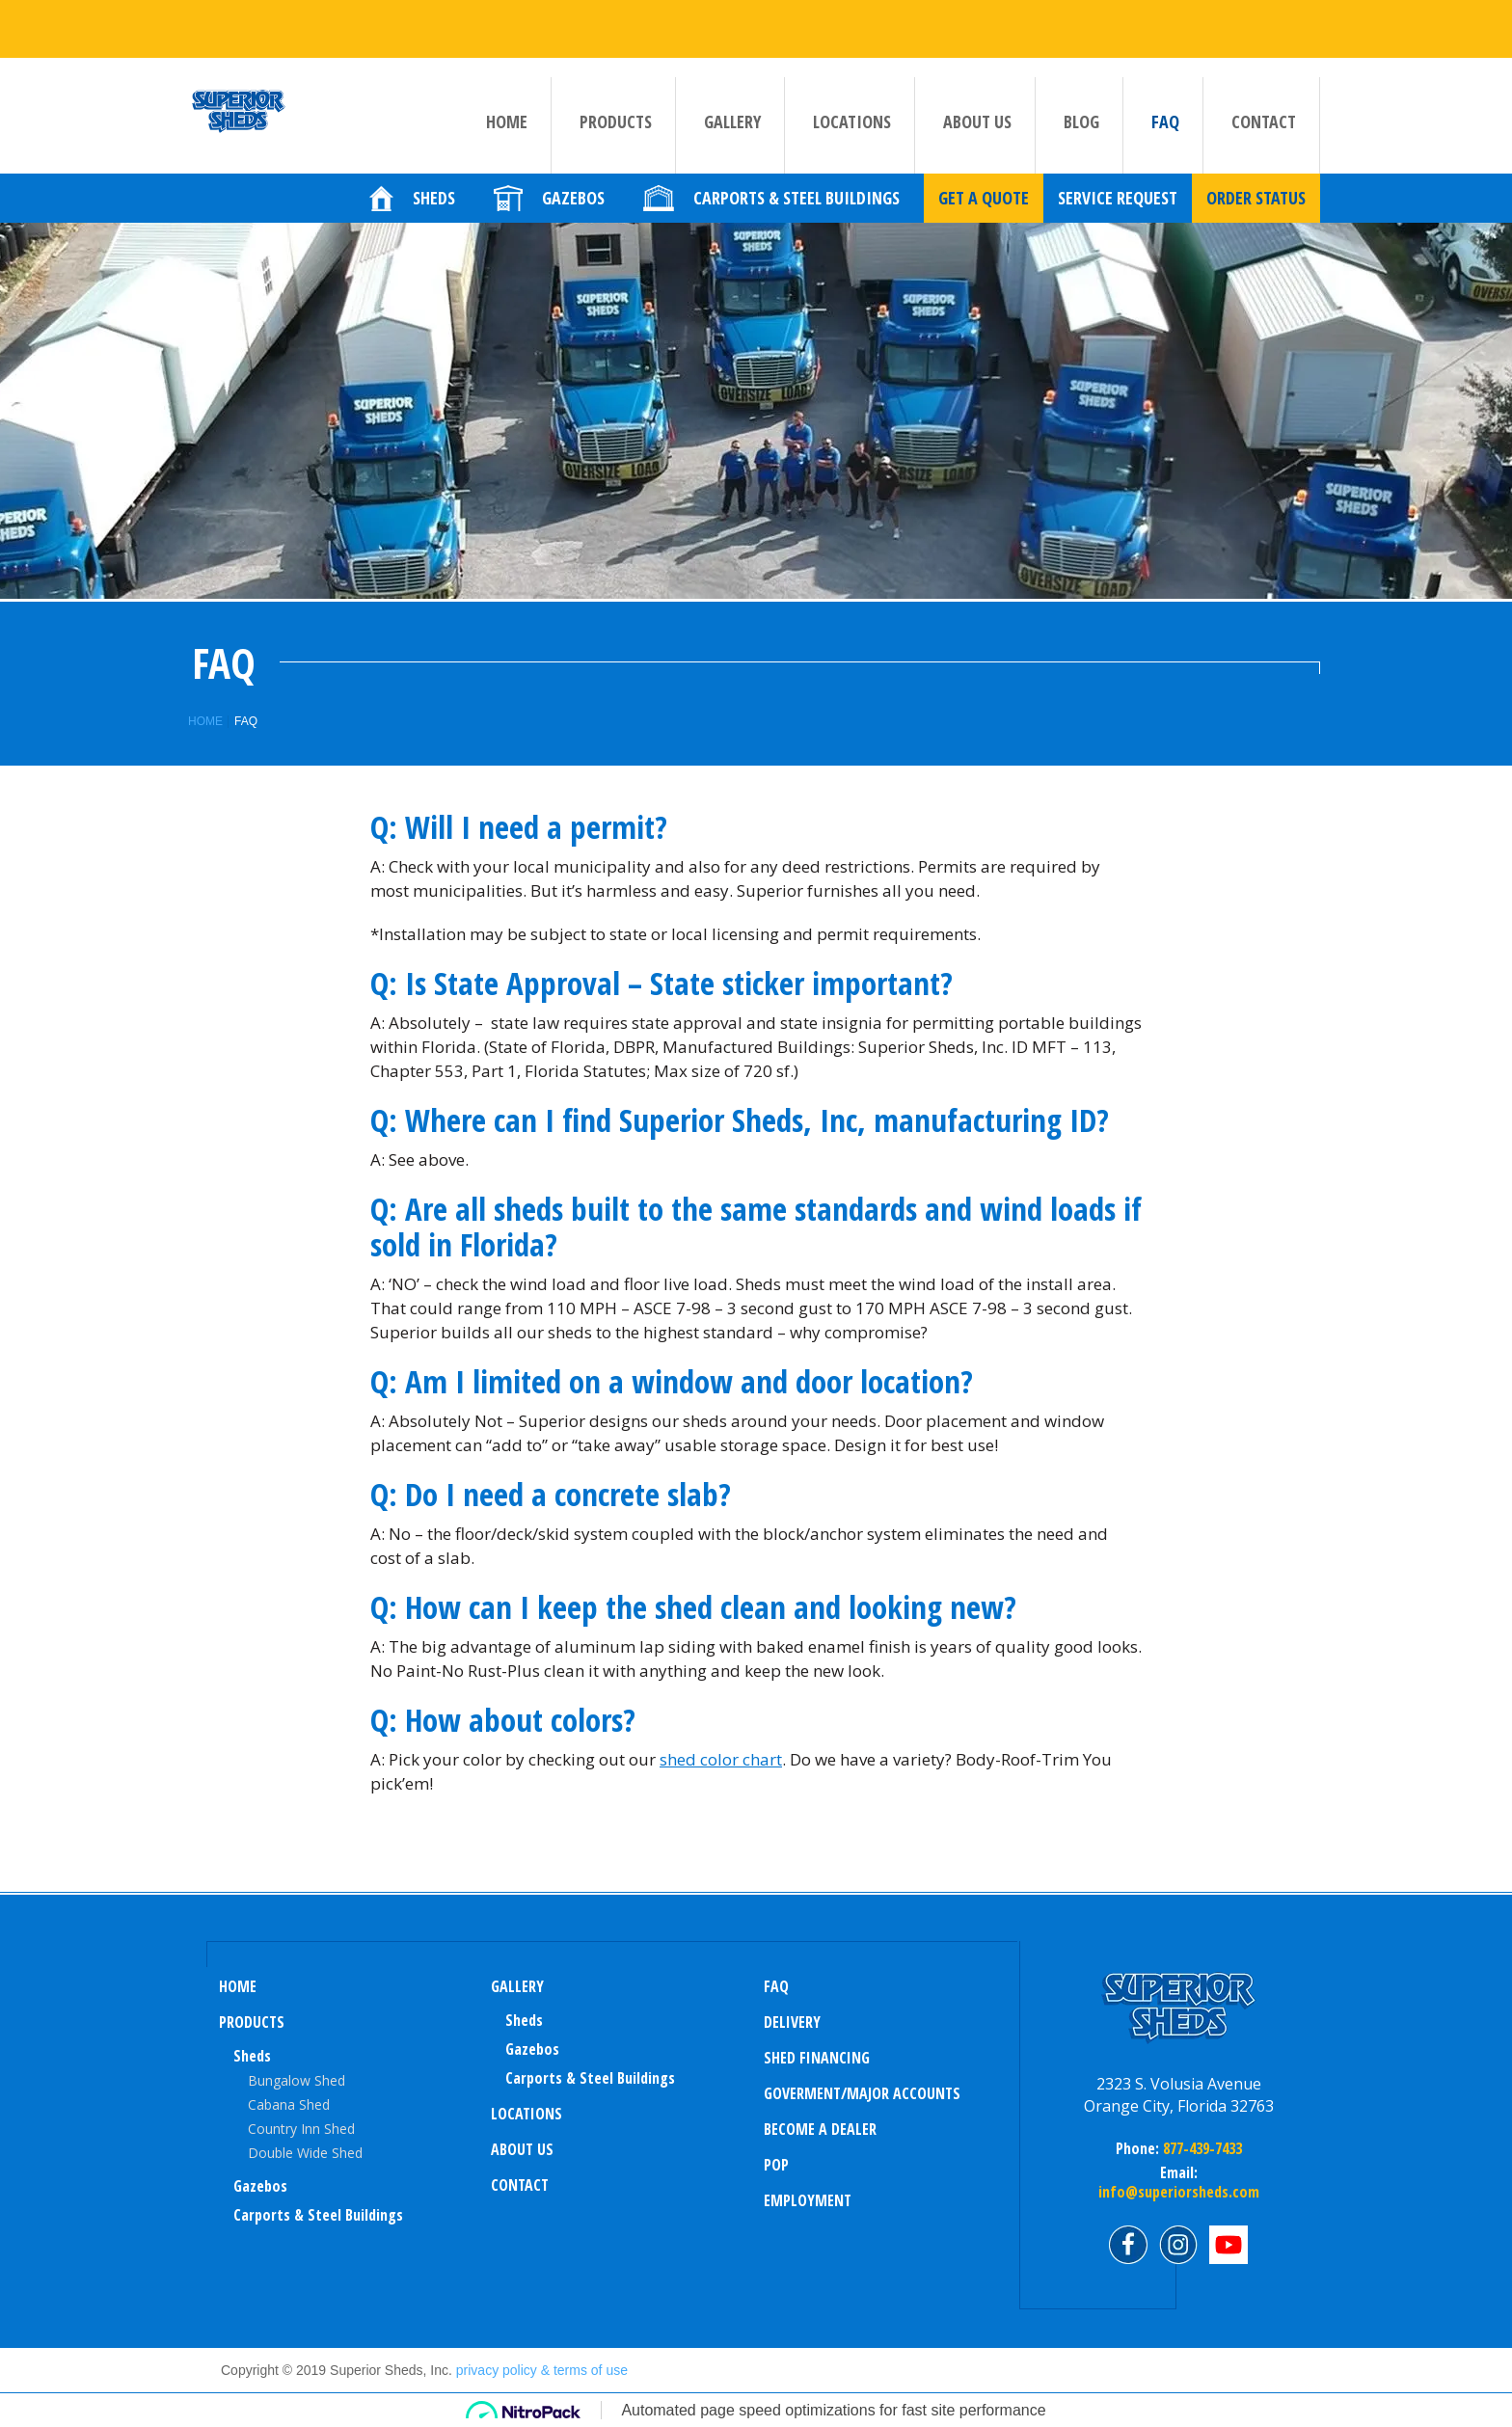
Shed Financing (817, 2057)
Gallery (732, 136)
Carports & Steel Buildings (318, 2214)
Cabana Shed (289, 2104)
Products (616, 136)
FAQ (1165, 136)
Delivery (792, 2022)
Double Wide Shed (305, 2153)
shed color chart (721, 1759)
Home (506, 136)
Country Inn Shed (301, 2128)
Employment (807, 2200)
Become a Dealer (820, 2129)
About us (977, 136)
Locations (852, 136)
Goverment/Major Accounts (862, 2093)
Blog (1081, 136)
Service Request (1117, 213)
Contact (1263, 136)
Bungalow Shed (296, 2080)
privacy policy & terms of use (542, 2370)
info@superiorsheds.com (1178, 2191)
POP (776, 2164)
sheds (524, 2020)
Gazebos (260, 2186)
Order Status (1256, 213)
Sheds (252, 2055)
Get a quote (983, 213)
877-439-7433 (1200, 2148)
